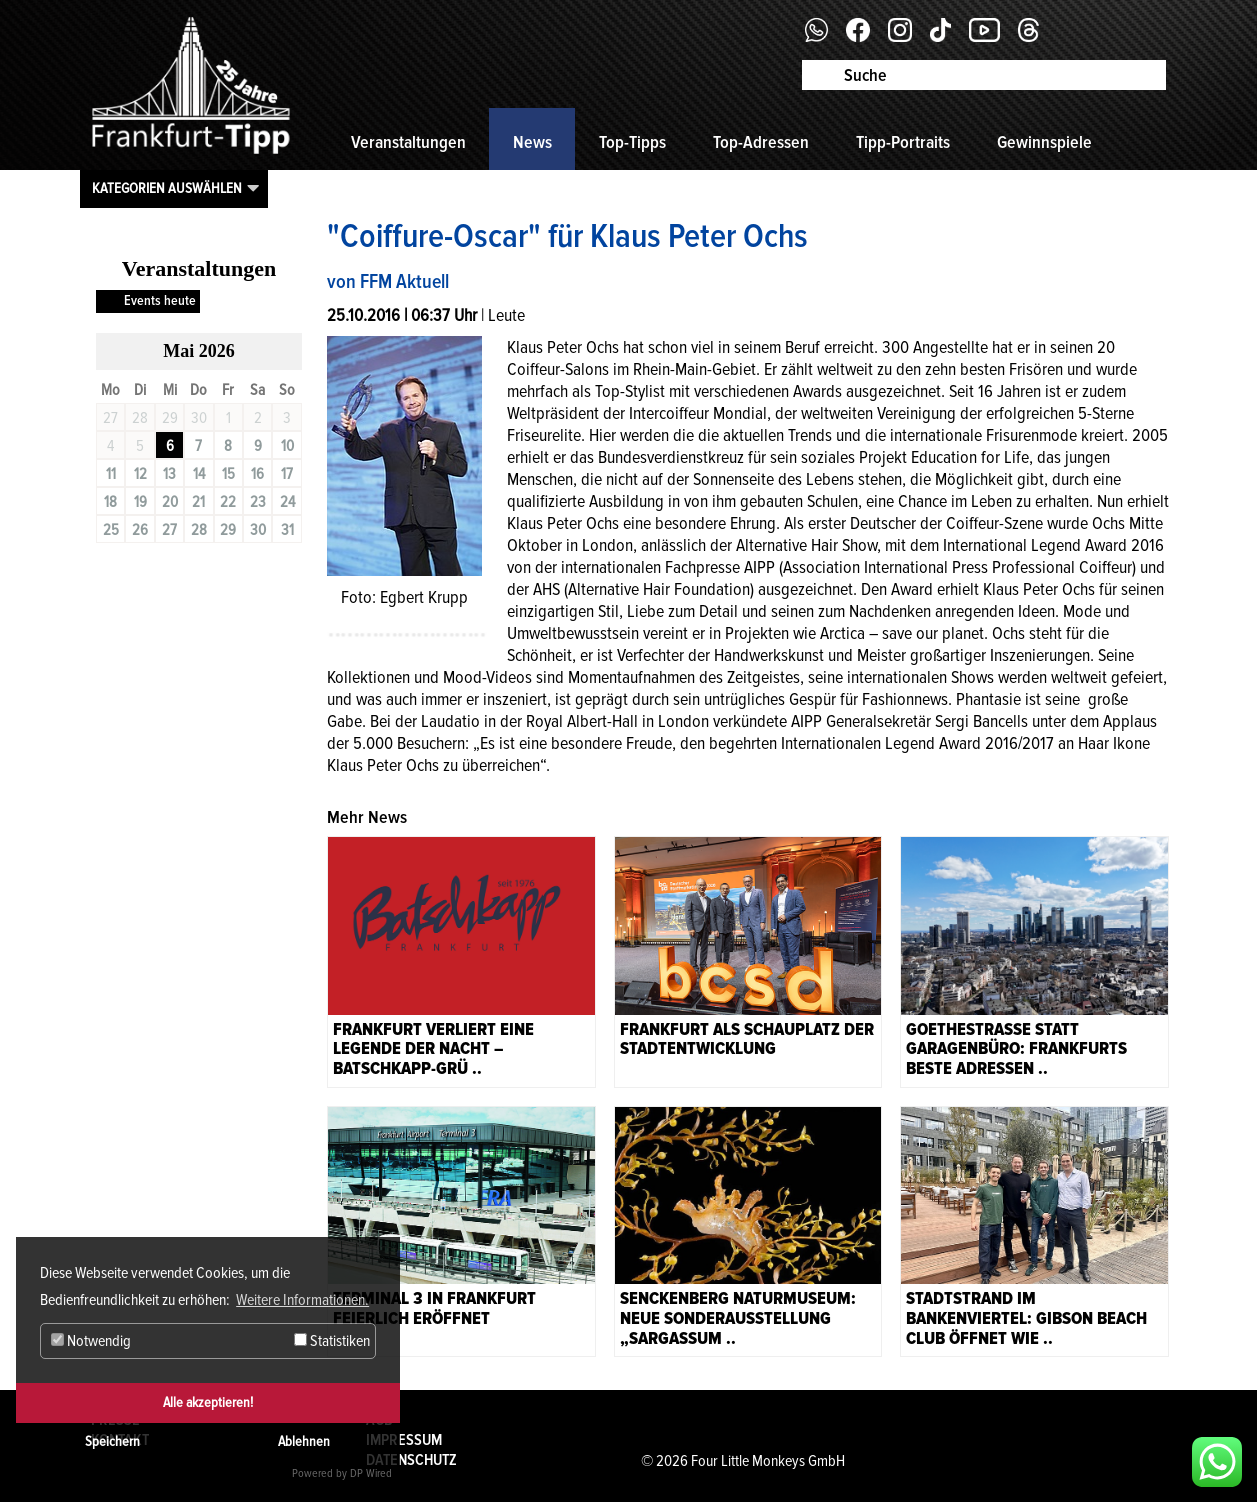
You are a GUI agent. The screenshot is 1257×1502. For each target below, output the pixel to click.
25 (111, 530)
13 (169, 474)
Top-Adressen (761, 142)
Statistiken (332, 1341)
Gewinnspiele (1044, 142)
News (532, 142)
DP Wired (371, 1473)
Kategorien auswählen (167, 188)
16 (257, 474)
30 (258, 530)
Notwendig (91, 1341)
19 (140, 502)
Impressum (404, 1440)
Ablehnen (304, 1441)
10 (287, 446)
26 (140, 530)
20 (170, 502)
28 (199, 530)
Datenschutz (411, 1460)
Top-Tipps (632, 142)
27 (169, 530)
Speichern (112, 1441)
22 (228, 502)
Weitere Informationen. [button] (302, 1300)
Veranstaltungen (408, 142)
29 (228, 530)
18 (110, 502)
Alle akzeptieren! (208, 1402)
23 (258, 502)
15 (228, 474)
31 (287, 530)
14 (199, 474)
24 (287, 502)
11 (111, 474)
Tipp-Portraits (903, 142)
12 (140, 474)
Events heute (160, 300)
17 (287, 474)
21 (198, 502)
